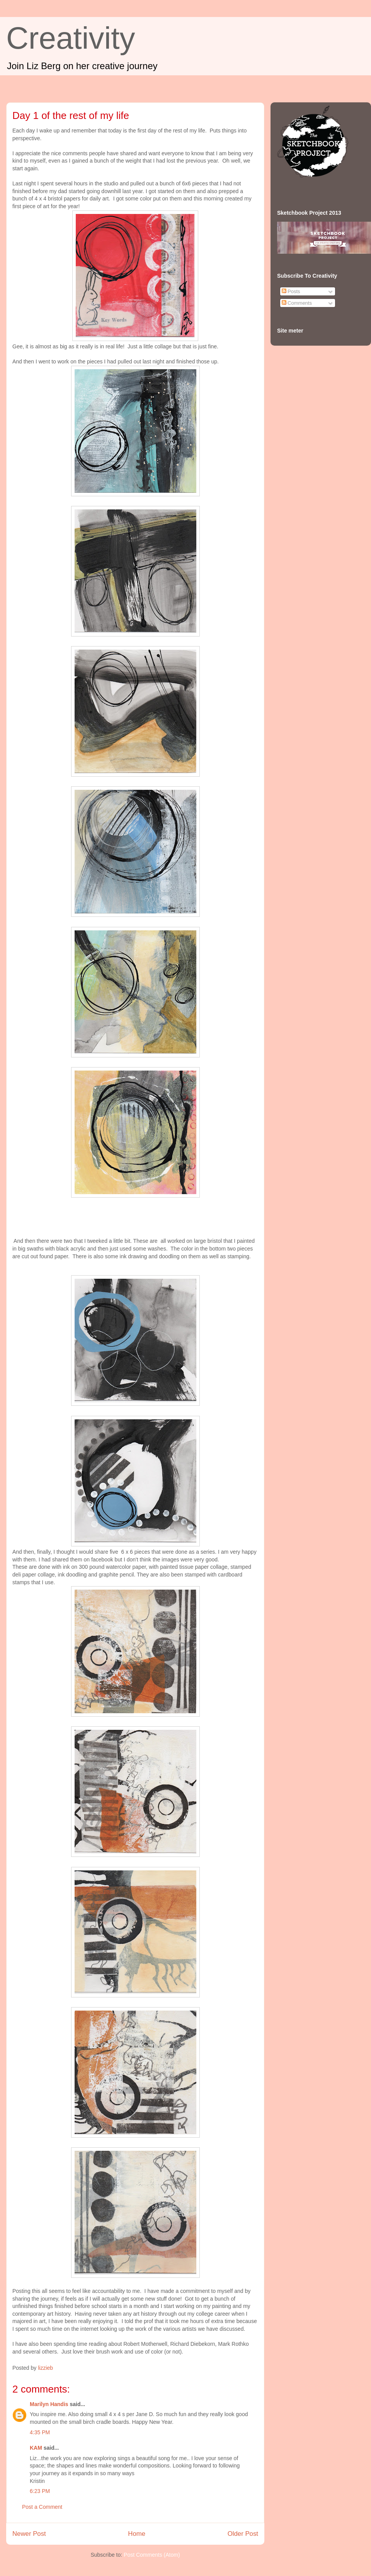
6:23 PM (40, 2491)
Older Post (243, 2533)
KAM (36, 2448)
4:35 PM (40, 2432)
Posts (291, 291)
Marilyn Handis (49, 2404)
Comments (297, 303)
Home (136, 2533)
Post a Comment (42, 2507)
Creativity (70, 38)
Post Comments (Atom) (152, 2555)
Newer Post (29, 2533)
